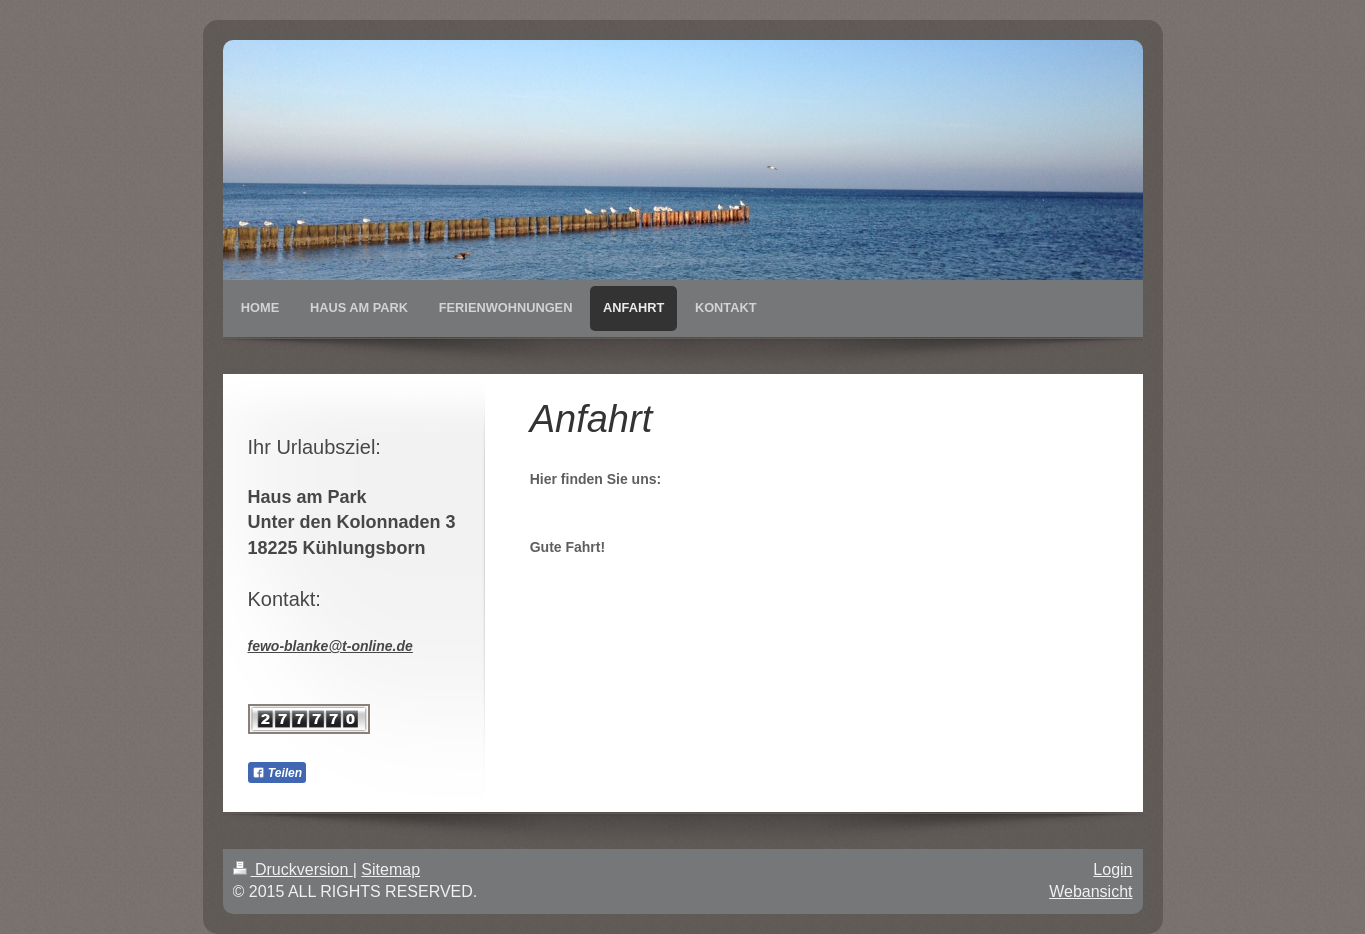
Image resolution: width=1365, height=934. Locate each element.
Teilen (277, 773)
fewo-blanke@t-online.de (330, 646)
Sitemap (390, 869)
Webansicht (1090, 891)
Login (1112, 869)
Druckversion (293, 869)
